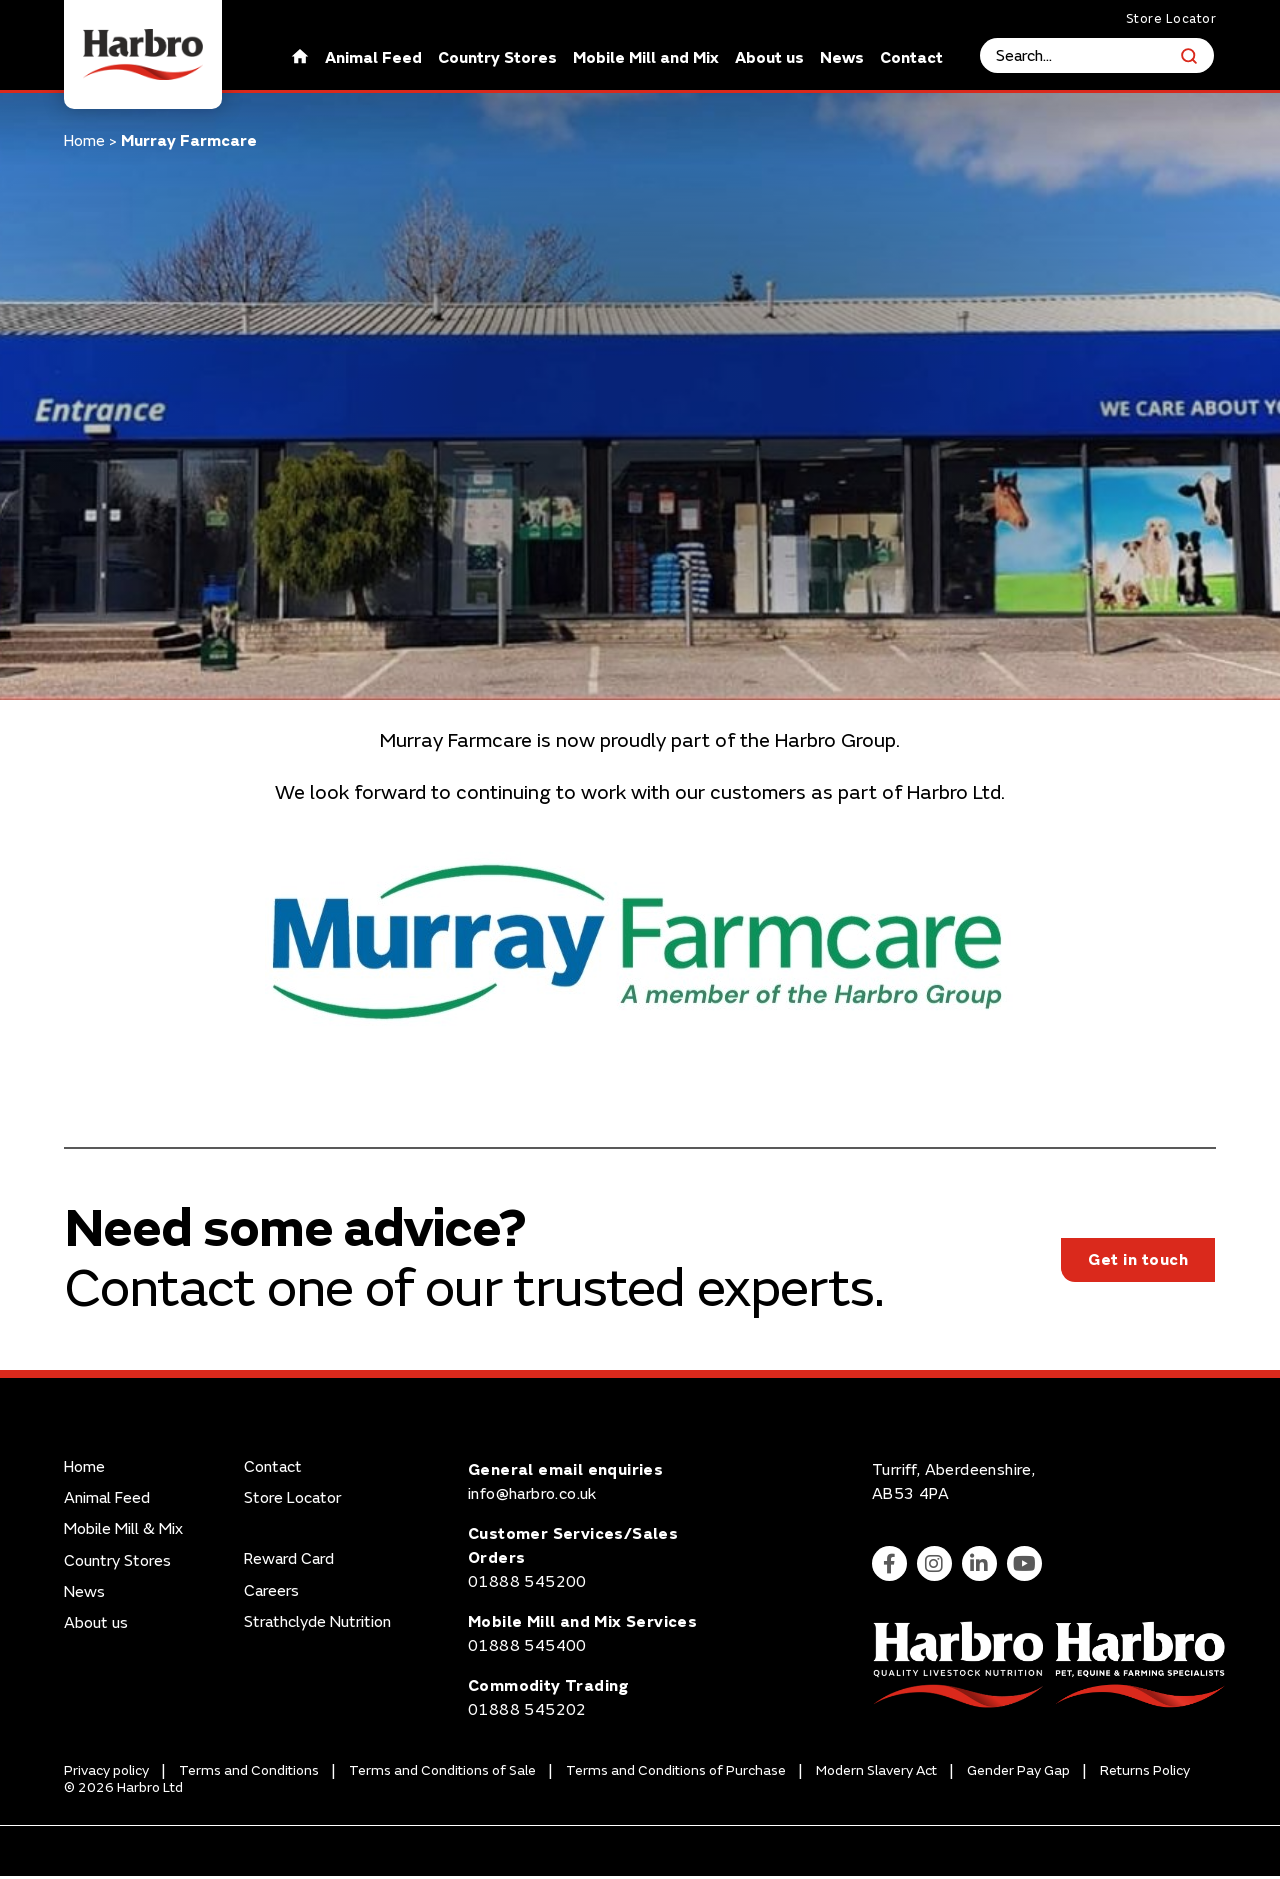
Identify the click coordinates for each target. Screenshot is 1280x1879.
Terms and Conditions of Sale (442, 1774)
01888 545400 (527, 1649)
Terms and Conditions (249, 1774)
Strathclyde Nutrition (317, 1625)
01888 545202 (527, 1713)
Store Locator (1171, 19)
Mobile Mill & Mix (123, 1533)
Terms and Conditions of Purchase (676, 1774)
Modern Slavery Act (876, 1774)
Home (84, 141)
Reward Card (289, 1563)
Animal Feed (374, 58)
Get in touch (1138, 1261)
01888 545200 (527, 1585)
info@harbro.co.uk (532, 1497)
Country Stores (498, 58)
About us (770, 58)
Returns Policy (1145, 1774)
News (843, 58)
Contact (912, 58)
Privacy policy (106, 1774)
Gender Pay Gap (1018, 1774)
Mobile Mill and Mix (647, 58)
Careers (271, 1594)
